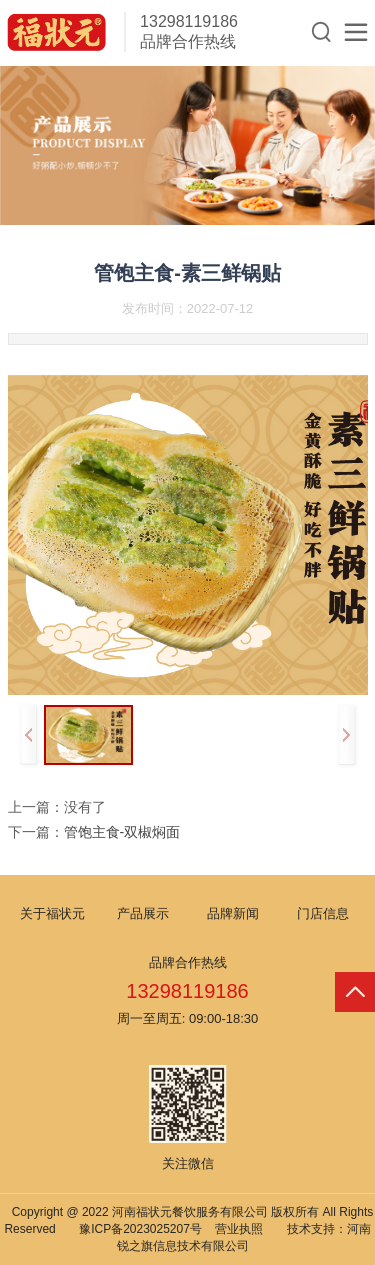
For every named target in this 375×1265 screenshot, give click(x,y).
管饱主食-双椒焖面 (122, 832)
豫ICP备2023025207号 (140, 1229)
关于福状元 (52, 913)
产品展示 (143, 913)
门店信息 (323, 913)
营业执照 (239, 1229)
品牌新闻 (233, 913)
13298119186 (189, 21)
